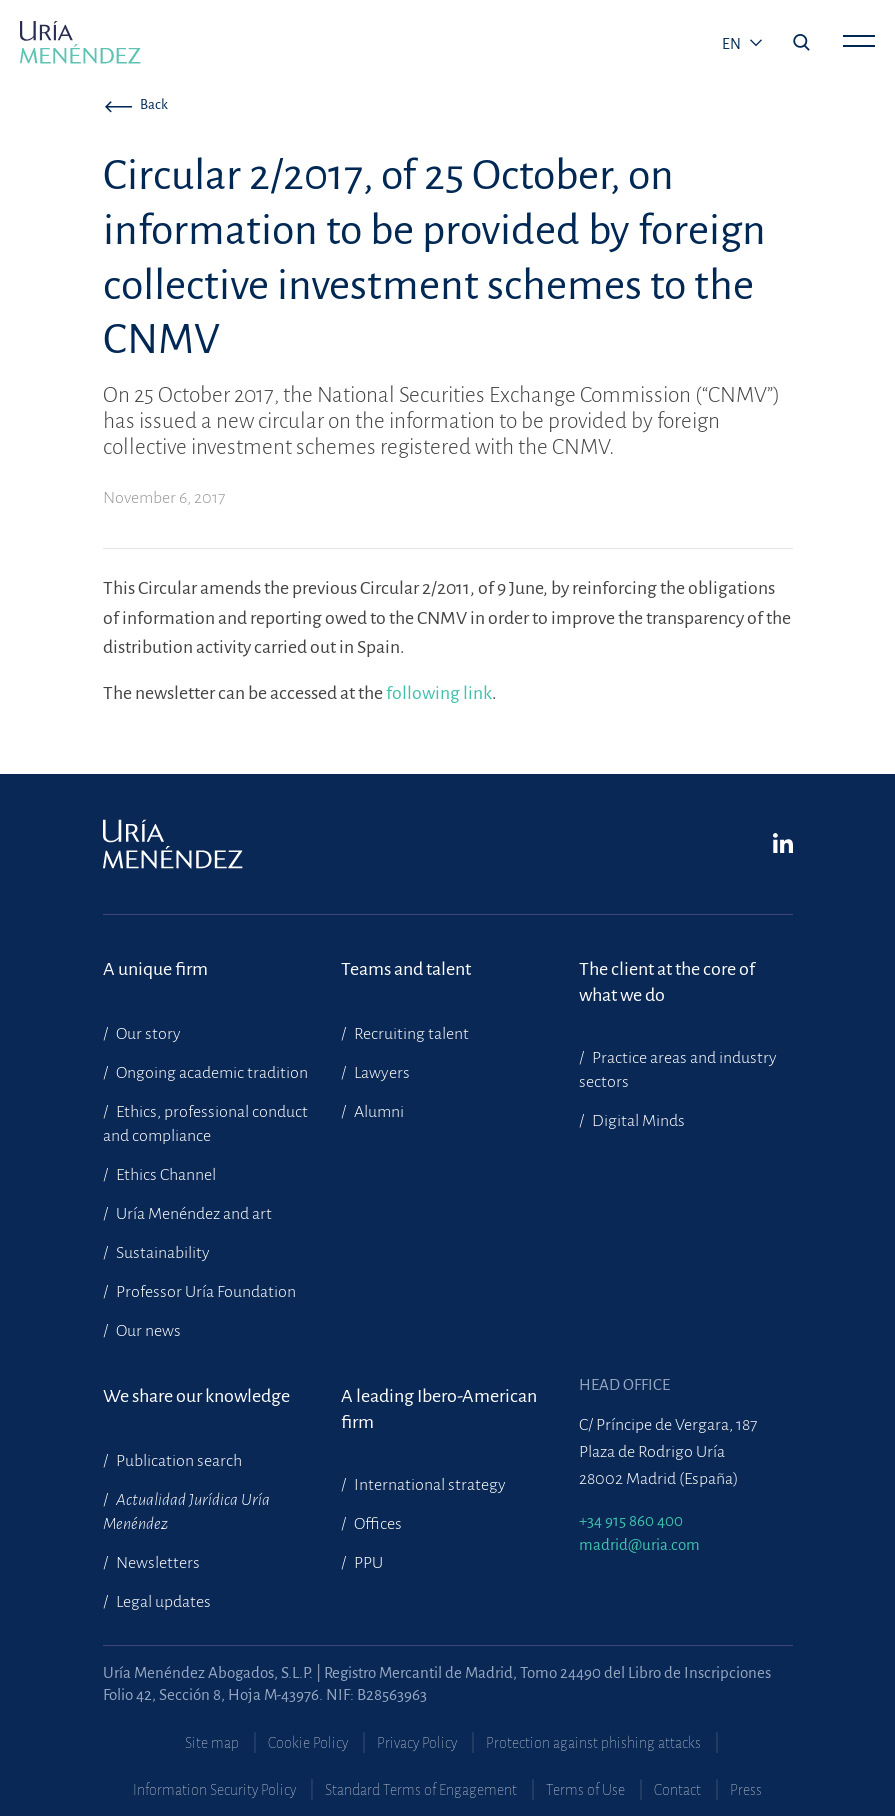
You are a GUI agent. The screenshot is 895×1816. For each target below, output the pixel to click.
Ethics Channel (164, 1175)
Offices (376, 1524)
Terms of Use (585, 1790)
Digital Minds (637, 1121)
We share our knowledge (196, 1396)
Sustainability (161, 1253)
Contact (677, 1790)
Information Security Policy (214, 1790)
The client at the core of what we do (667, 982)
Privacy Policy (417, 1743)
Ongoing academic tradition (210, 1073)
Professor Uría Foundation (204, 1292)
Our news (147, 1331)
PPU (367, 1563)
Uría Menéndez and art (192, 1214)
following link (439, 693)
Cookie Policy (308, 1743)
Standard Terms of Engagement (421, 1790)
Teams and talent (406, 969)
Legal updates (162, 1602)
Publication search (177, 1461)
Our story (147, 1034)
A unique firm (155, 969)
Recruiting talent (410, 1034)
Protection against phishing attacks (593, 1743)
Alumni (377, 1112)
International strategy (428, 1485)
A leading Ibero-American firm (439, 1409)
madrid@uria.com (639, 1544)
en (733, 44)
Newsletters (156, 1563)
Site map (212, 1743)
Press (746, 1790)
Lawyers (380, 1073)
